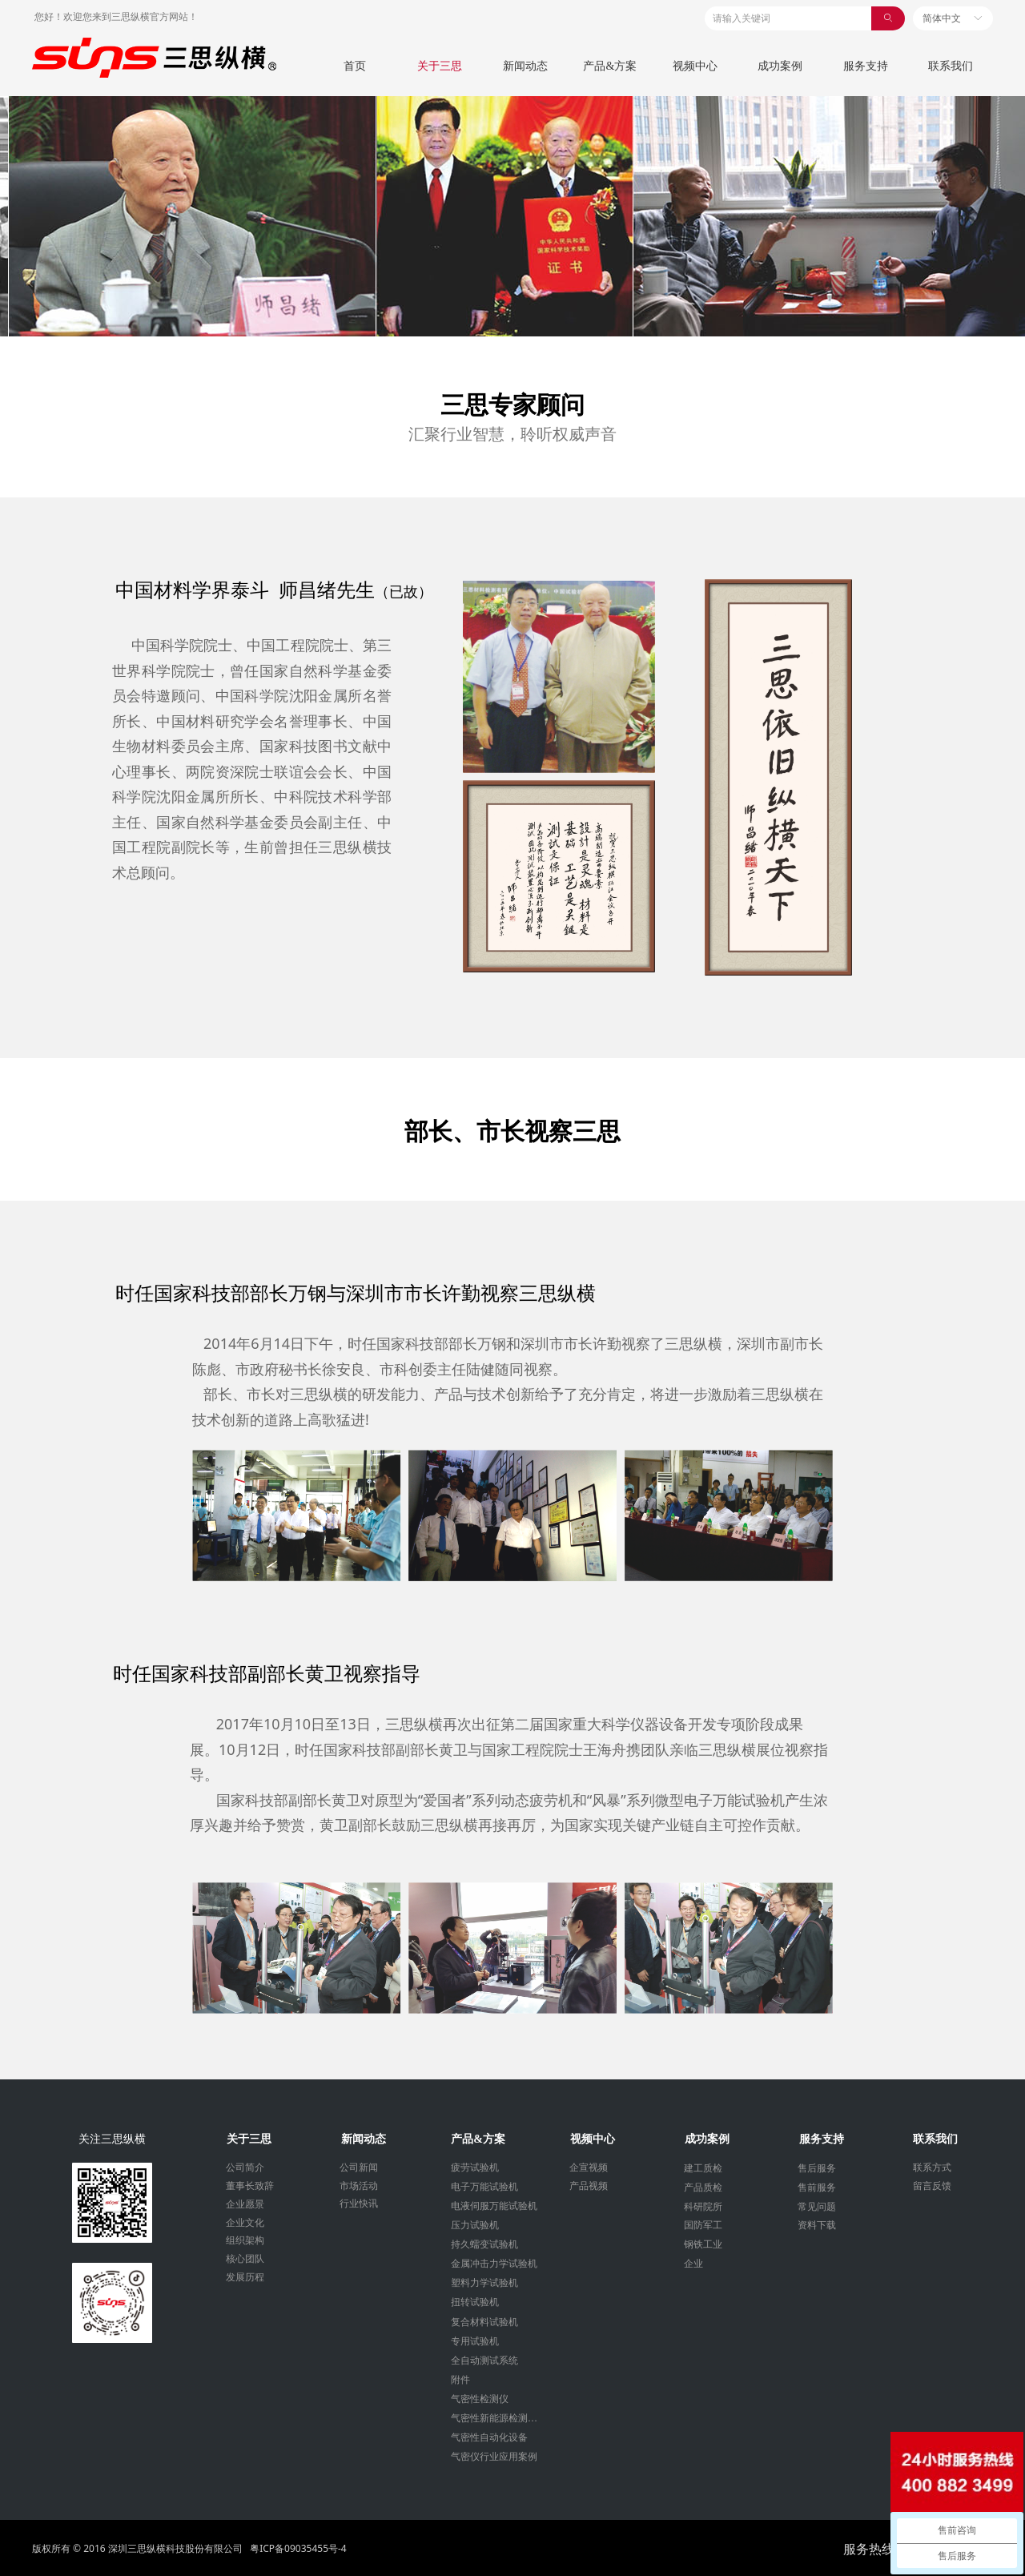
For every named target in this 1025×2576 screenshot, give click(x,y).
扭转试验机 (475, 2302)
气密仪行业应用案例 (494, 2456)
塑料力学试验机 (484, 2282)
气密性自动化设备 (489, 2437)
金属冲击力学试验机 (494, 2263)
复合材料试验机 (484, 2322)
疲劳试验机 (475, 2167)
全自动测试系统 (484, 2360)
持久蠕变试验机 (484, 2244)
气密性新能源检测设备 (499, 2418)
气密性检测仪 (479, 2399)
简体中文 (941, 18)
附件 (460, 2379)
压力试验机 (475, 2225)
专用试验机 (475, 2341)
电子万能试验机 (484, 2186)
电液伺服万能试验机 (494, 2206)
